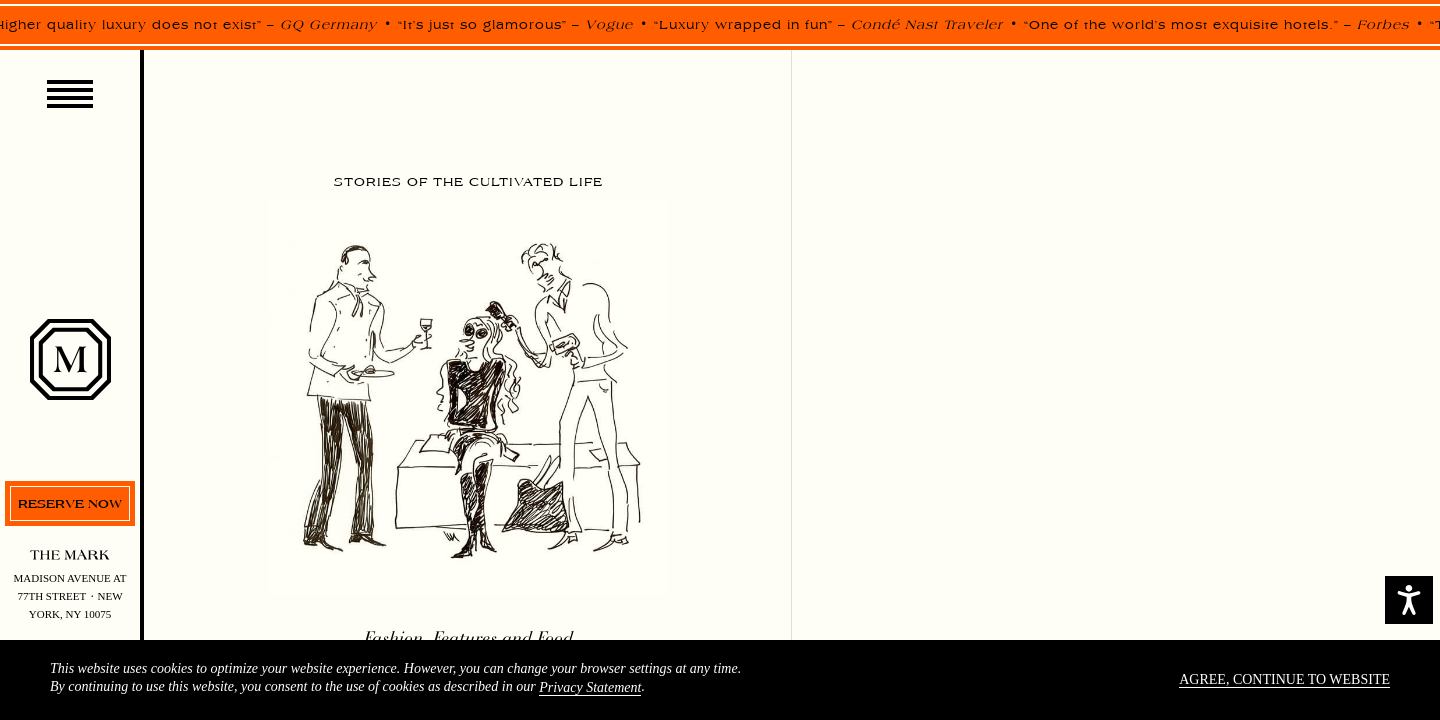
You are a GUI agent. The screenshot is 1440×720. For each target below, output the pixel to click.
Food (555, 638)
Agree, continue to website (1284, 679)
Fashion (393, 638)
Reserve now (70, 503)
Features (465, 638)
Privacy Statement (590, 687)
